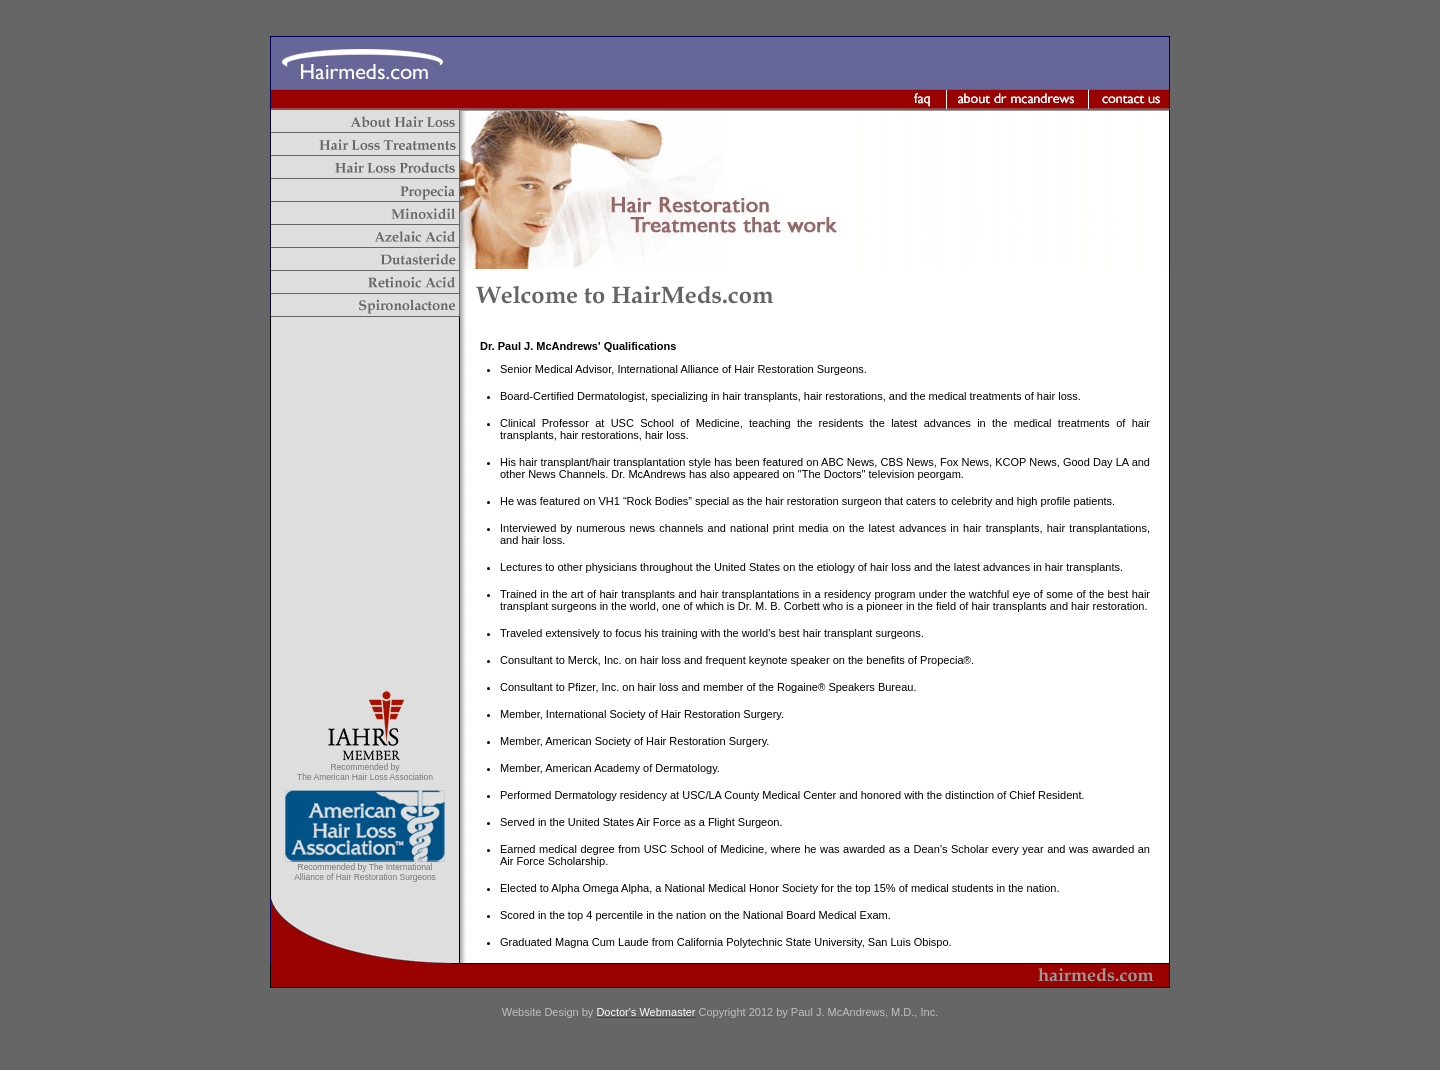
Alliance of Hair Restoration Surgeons (365, 877)
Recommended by (365, 767)
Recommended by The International (365, 867)
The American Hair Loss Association (365, 777)
